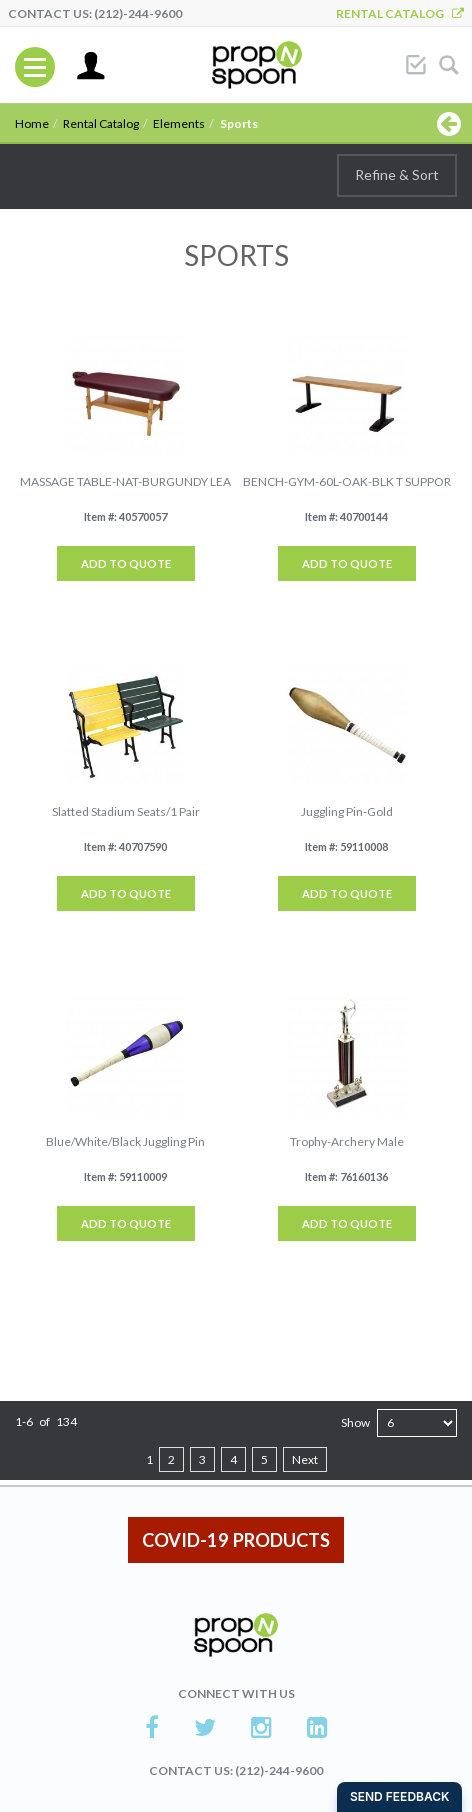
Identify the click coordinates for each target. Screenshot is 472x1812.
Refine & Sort (397, 174)
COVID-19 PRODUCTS (236, 1540)
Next (305, 1459)
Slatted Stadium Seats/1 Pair (126, 811)
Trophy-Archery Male (347, 1141)
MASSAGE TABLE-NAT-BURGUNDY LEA (125, 481)
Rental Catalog (400, 13)
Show (355, 1422)
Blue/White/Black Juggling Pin (125, 1141)
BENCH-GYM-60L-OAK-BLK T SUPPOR (347, 481)
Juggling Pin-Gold (347, 811)
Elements (179, 123)
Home (32, 123)
